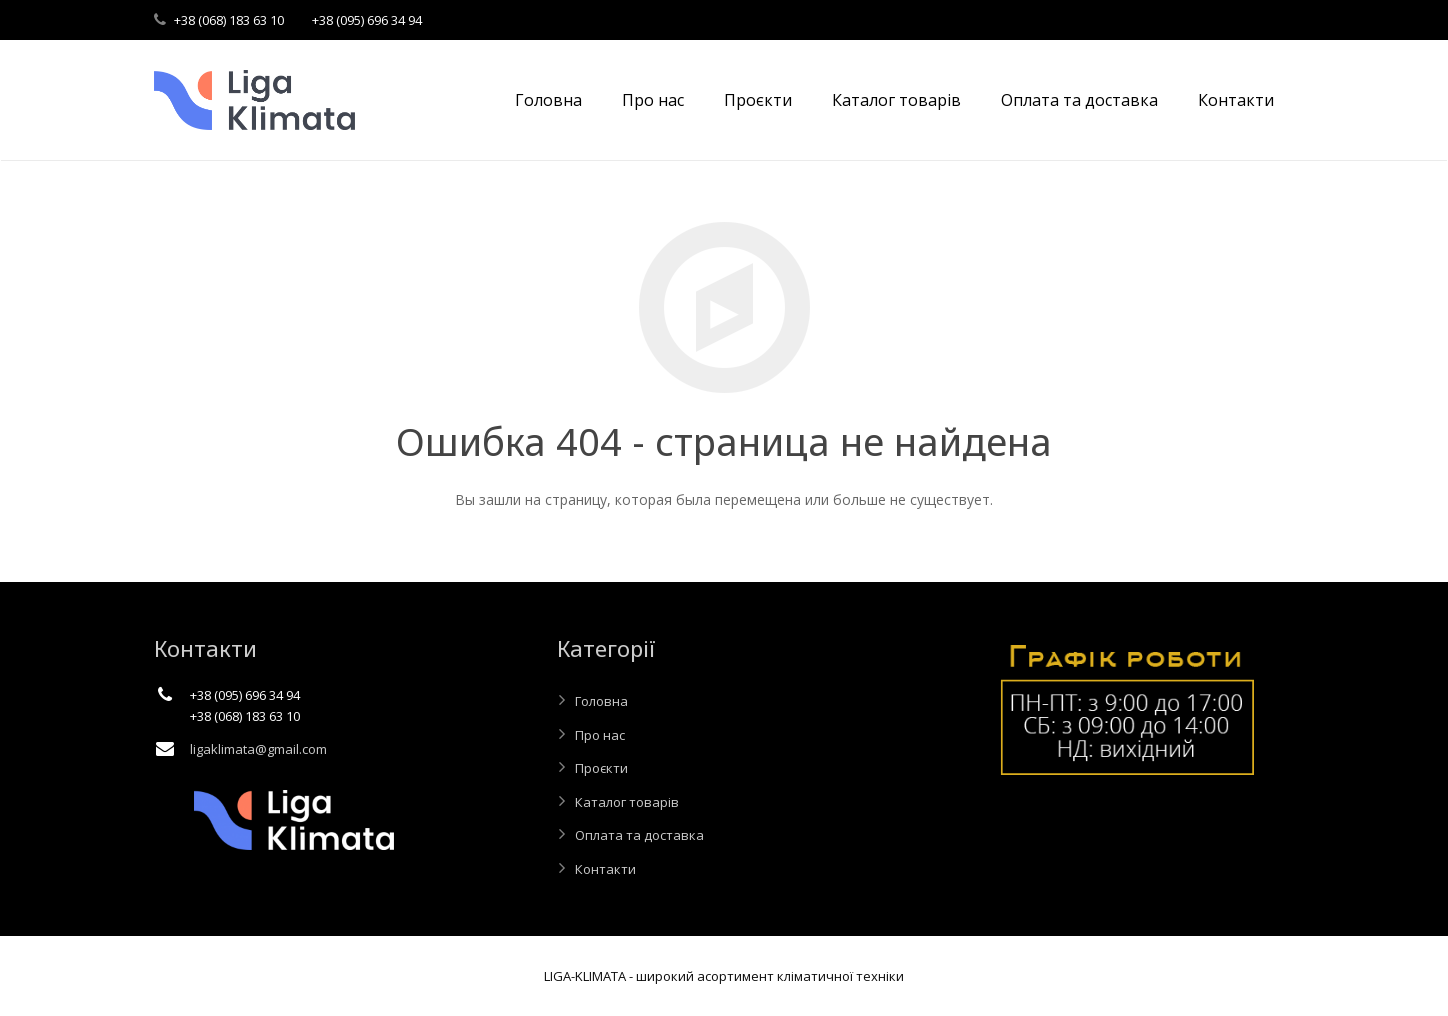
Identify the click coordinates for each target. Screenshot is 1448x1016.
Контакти (605, 869)
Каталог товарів (627, 802)
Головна (601, 701)
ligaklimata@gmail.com (258, 749)
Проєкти (601, 768)
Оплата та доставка (639, 835)
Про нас (600, 735)
